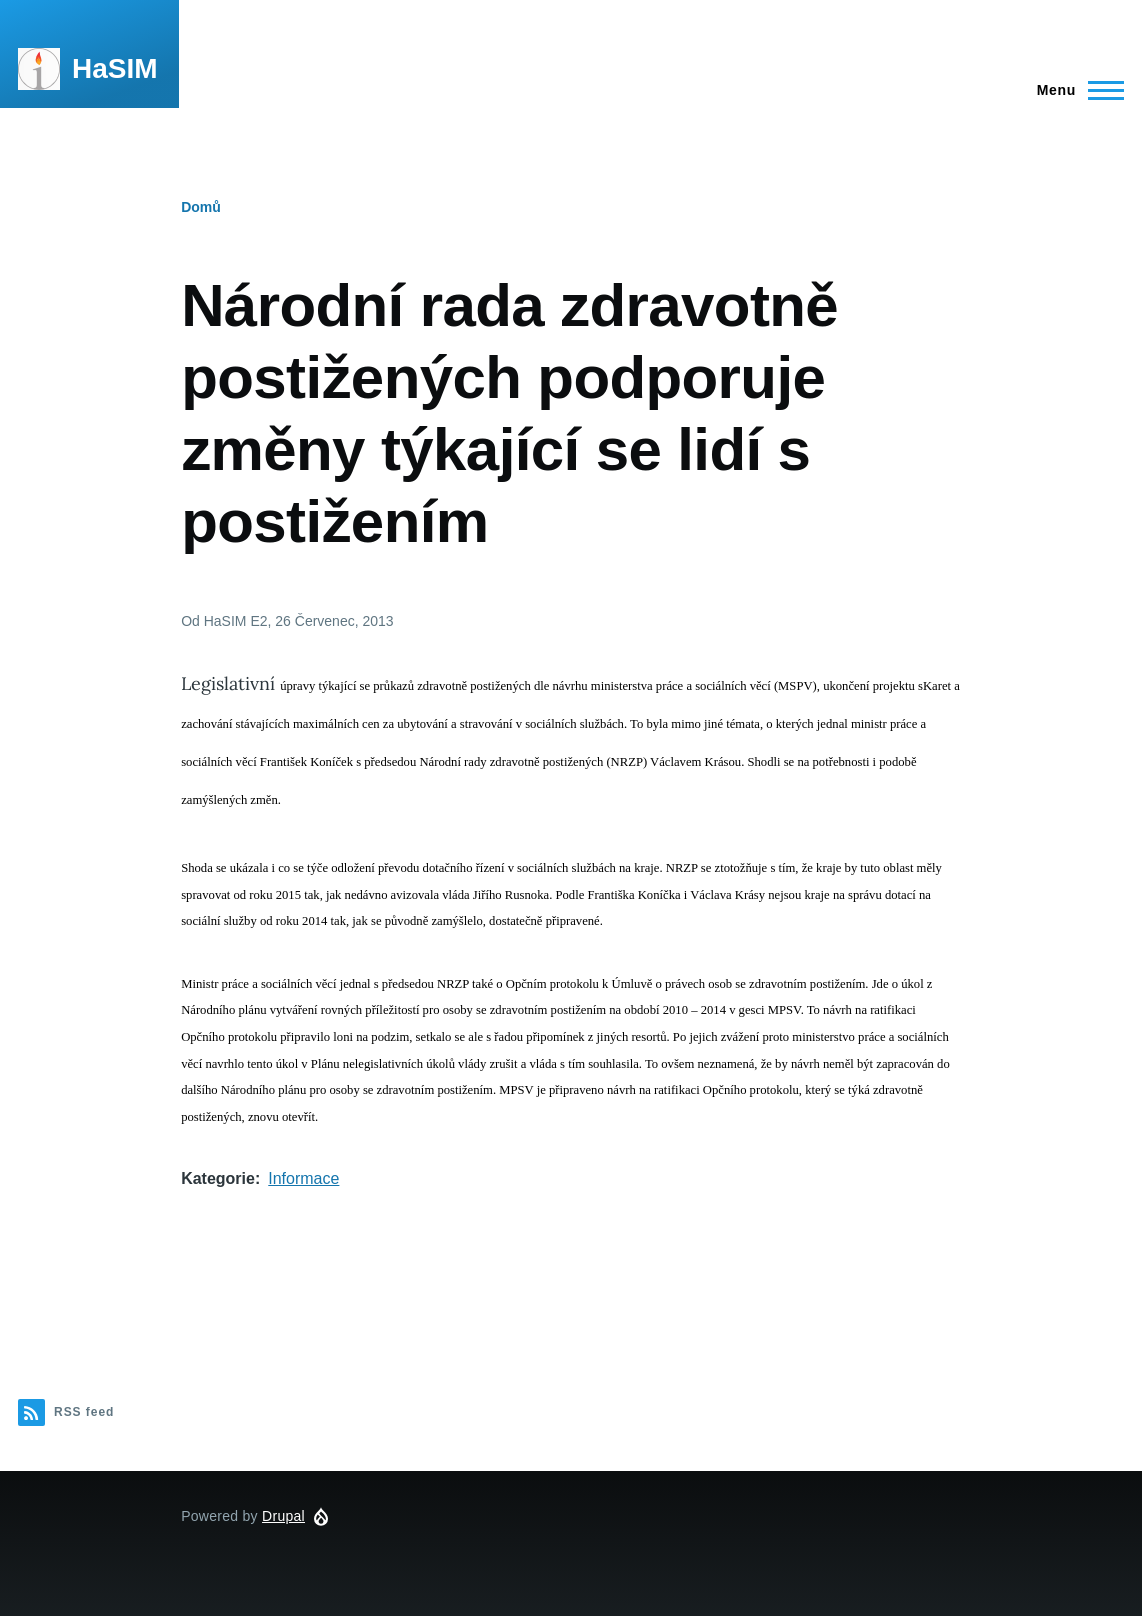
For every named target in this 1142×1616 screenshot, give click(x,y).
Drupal (283, 1516)
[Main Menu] (1074, 90)
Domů (201, 207)
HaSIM (115, 68)
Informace (303, 1178)
